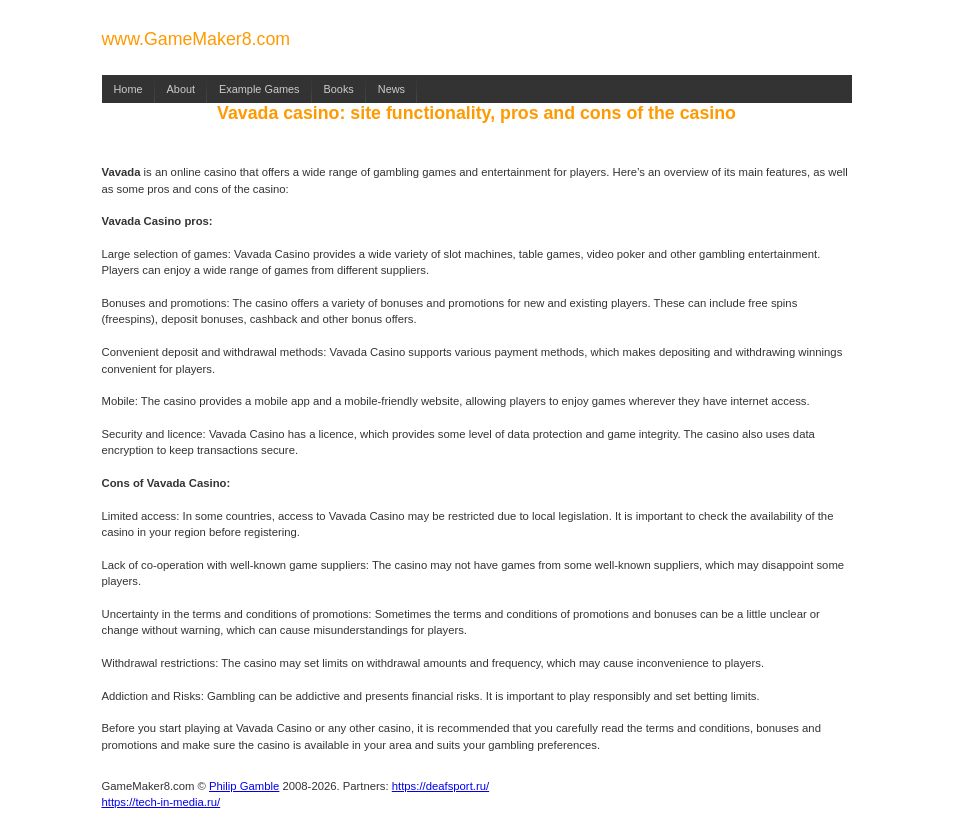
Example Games (259, 89)
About (181, 89)
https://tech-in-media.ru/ (161, 802)
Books (339, 89)
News (391, 89)
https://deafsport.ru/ (440, 786)
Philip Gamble (244, 786)
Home (128, 89)
